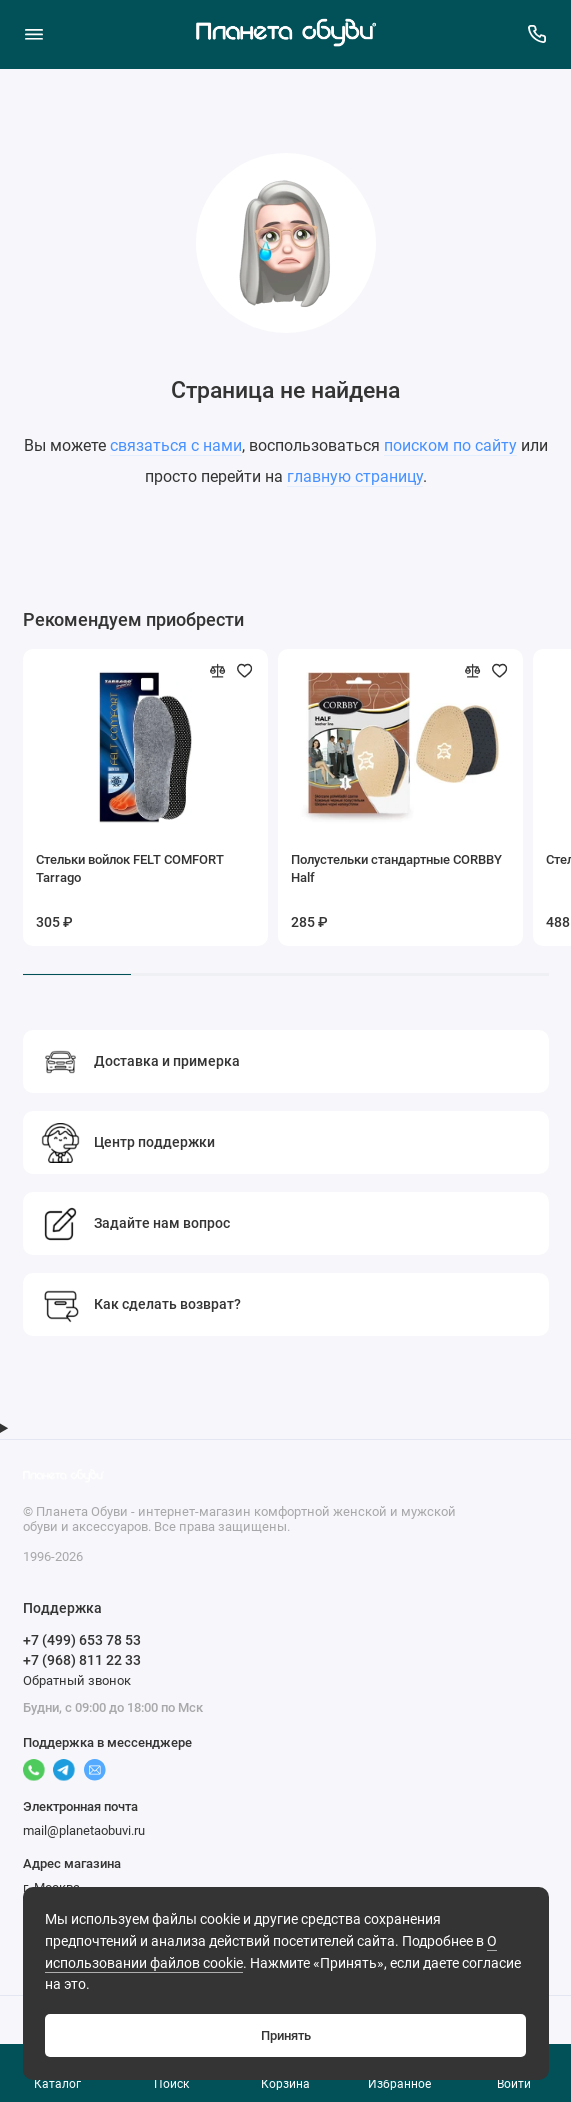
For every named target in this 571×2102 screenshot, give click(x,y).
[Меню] (34, 34)
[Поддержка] (538, 34)
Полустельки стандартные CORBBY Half (396, 868)
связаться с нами (176, 445)
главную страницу (355, 476)
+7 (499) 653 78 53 (82, 1640)
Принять (286, 2035)
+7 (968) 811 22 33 (82, 1660)
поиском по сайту (450, 445)
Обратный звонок (77, 1680)
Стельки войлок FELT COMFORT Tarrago (130, 868)
